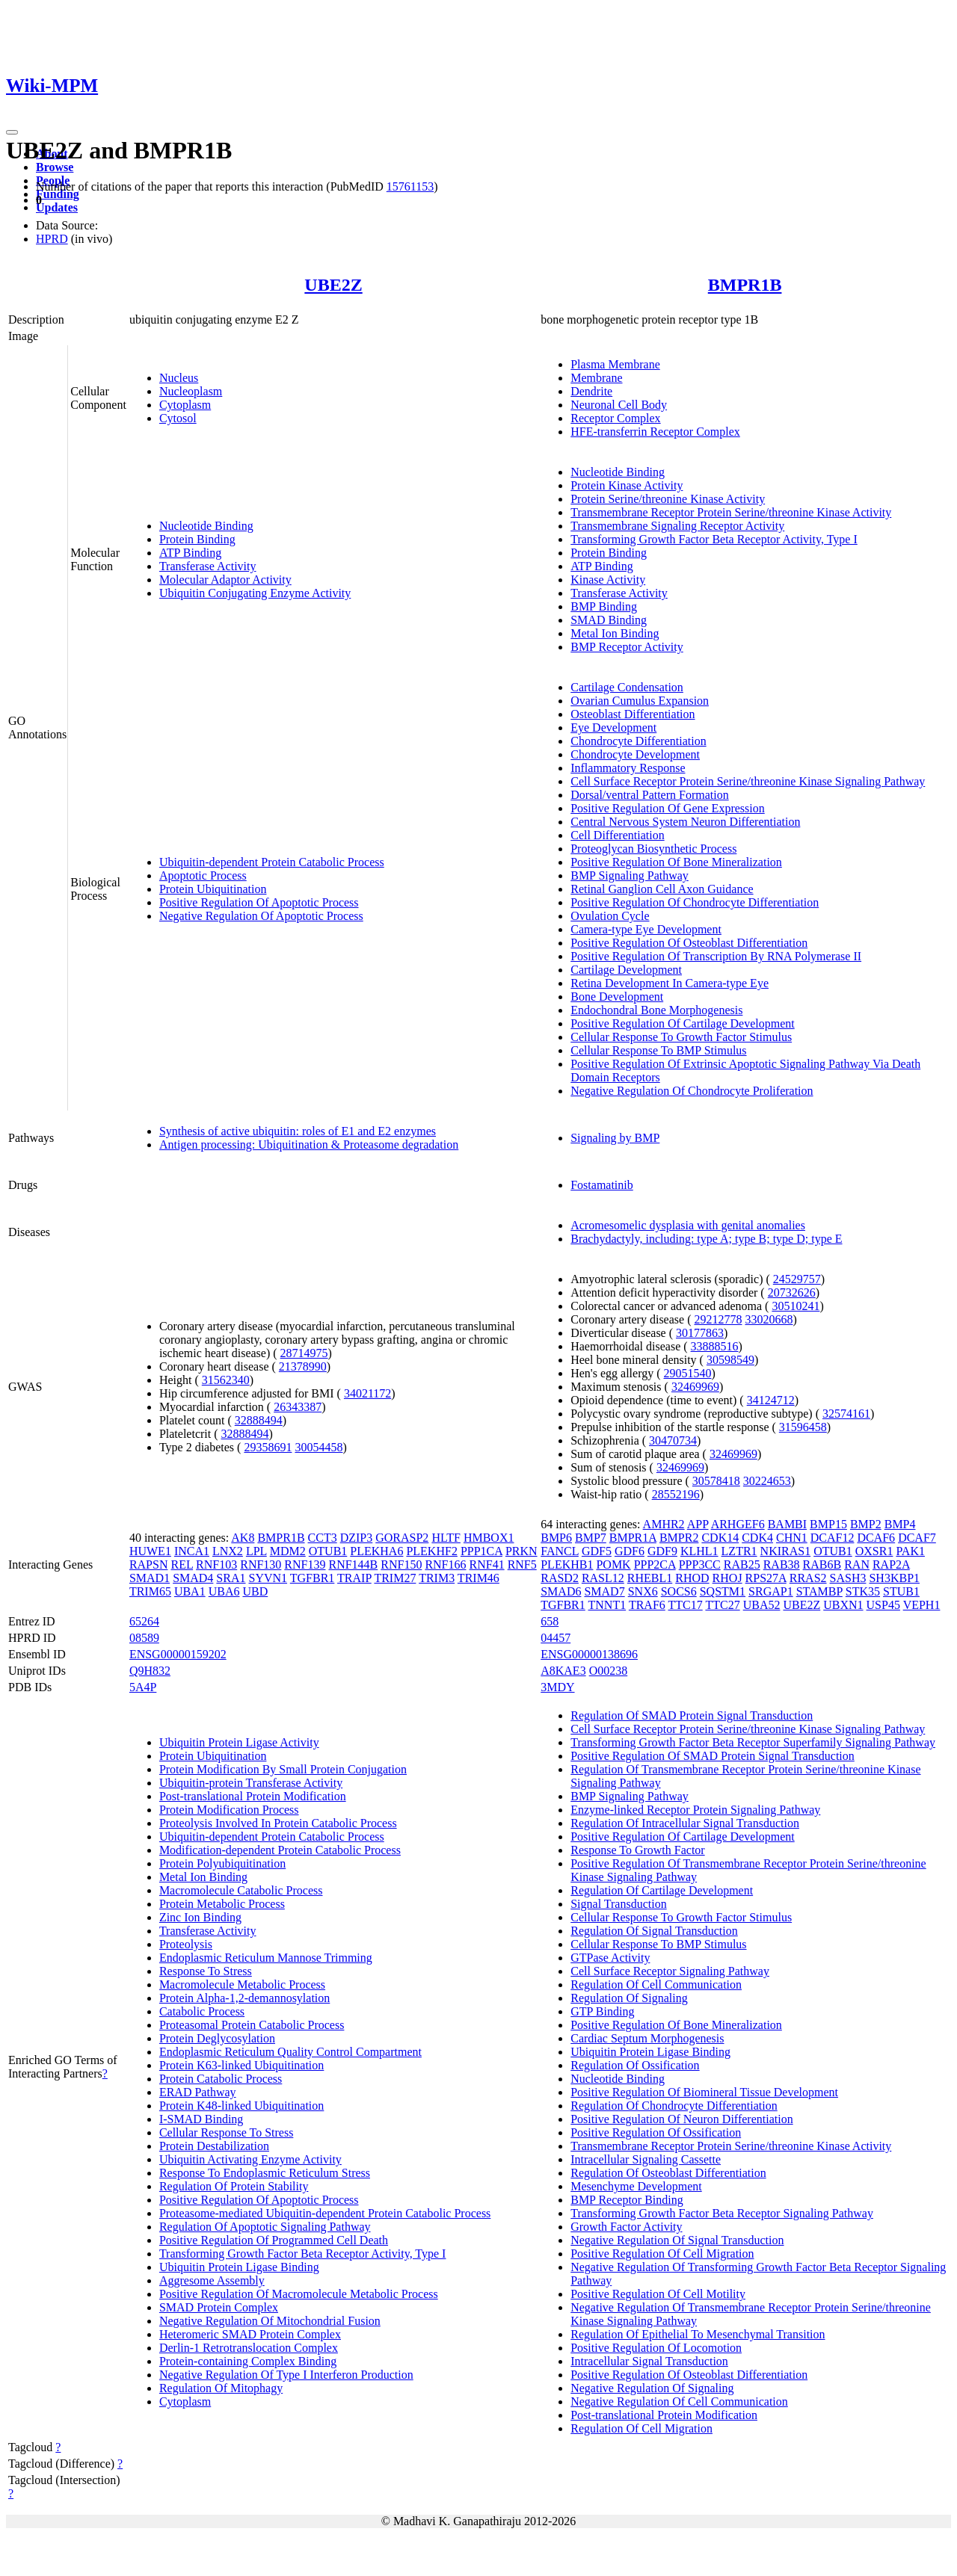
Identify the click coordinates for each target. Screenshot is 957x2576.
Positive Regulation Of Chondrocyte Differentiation (694, 902)
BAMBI (787, 1524)
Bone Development (616, 996)
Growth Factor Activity (626, 2226)
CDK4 (757, 1537)
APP (698, 1524)
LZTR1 (739, 1551)
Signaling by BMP (614, 1137)
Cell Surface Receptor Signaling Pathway (669, 1971)
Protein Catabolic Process (220, 2078)
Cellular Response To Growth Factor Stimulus (681, 1037)
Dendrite (591, 391)
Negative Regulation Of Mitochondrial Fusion (270, 2320)
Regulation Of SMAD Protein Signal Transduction (691, 1715)
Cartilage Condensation (626, 687)
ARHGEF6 (738, 1524)
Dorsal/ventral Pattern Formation (649, 794)
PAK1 (910, 1551)
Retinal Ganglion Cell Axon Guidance (661, 889)
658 (549, 1621)
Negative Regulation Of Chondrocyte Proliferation (691, 1090)
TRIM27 (395, 1578)
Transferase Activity (207, 566)
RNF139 (304, 1564)
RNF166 (445, 1564)
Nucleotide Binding (206, 525)
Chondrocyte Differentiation (638, 741)
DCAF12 (832, 1537)
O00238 (608, 1670)
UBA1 (190, 1591)
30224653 (767, 1480)
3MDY (557, 1687)
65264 (144, 1621)
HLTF (446, 1537)
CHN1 (791, 1537)
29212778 (718, 1319)
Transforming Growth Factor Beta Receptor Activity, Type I (714, 539)
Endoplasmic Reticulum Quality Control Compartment (290, 2051)
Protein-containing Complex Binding (247, 2361)
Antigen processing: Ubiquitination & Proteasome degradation (308, 1144)
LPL (256, 1551)
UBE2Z (333, 284)
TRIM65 (150, 1591)
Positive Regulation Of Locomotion (656, 2347)
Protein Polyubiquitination (222, 1863)
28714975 (304, 1353)
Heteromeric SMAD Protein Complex (250, 2334)
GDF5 (597, 1551)
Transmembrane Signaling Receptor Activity (677, 525)
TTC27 (722, 1605)
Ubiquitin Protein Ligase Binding (239, 2267)
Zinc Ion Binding (200, 1917)
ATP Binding (190, 552)
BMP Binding (603, 606)
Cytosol (178, 418)
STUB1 (901, 1591)
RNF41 (487, 1564)
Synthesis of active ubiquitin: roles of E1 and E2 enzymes (297, 1131)
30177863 (700, 1332)
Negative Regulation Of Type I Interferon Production (286, 2374)
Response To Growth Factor (637, 1850)
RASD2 (560, 1578)
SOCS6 (679, 1591)
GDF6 (629, 1551)
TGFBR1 (312, 1578)
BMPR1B (745, 284)
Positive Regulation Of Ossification (655, 2132)
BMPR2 (678, 1537)
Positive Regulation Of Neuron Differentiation (681, 2119)
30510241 (795, 1306)
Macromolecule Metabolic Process (242, 1984)
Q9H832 (149, 1670)
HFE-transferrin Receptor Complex (655, 431)
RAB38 (781, 1564)
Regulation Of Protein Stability (234, 2186)
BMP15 (828, 1524)
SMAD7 (604, 1591)
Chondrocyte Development (635, 754)
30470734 (673, 1440)
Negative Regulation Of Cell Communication (679, 2401)
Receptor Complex (615, 418)
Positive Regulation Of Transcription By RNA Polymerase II (715, 956)
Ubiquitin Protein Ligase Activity (239, 1742)
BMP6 (556, 1537)
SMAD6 (561, 1591)
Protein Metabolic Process (222, 1903)
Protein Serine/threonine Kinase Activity (667, 498)
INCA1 (191, 1551)
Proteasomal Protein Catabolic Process (252, 2025)
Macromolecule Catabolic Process (241, 1890)
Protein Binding (197, 539)
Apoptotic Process (203, 875)
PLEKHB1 (567, 1564)
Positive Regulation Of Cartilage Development (682, 1023)
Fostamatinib (601, 1185)
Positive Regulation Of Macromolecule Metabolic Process (298, 2294)
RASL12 (603, 1578)
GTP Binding (602, 2011)
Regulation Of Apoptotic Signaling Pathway (265, 2226)
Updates (57, 207)
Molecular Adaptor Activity (225, 579)
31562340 (226, 1380)
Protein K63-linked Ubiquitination (241, 2065)
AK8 (242, 1537)
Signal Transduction (618, 1903)
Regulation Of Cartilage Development (661, 1890)
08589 (144, 1637)
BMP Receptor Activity (626, 646)
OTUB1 (328, 1551)
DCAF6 (876, 1537)
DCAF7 (917, 1537)
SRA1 (230, 1578)
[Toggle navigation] (12, 132)
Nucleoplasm (190, 391)
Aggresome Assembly (212, 2280)
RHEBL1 (649, 1578)
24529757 (797, 1279)
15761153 (410, 186)
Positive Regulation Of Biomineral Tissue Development (704, 2092)
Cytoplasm (185, 404)
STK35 (863, 1591)
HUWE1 (150, 1551)
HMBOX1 (489, 1537)
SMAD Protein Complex (218, 2307)
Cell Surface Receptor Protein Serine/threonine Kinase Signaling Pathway (747, 781)
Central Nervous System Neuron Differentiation (685, 821)
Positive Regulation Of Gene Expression (667, 808)
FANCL (560, 1551)
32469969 (695, 1386)
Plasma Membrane (615, 364)
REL (181, 1564)
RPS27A (766, 1578)
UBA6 (224, 1591)
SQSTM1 (722, 1591)
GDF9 (662, 1551)
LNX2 (227, 1551)
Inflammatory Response (627, 768)
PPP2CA (655, 1564)
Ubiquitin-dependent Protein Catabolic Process (271, 862)
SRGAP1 (770, 1591)
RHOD (692, 1578)
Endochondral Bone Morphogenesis (656, 1010)
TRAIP (354, 1578)
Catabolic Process (201, 2011)
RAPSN (148, 1564)
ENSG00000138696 (589, 1654)
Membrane (596, 377)
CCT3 (322, 1537)
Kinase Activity (607, 579)
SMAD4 (193, 1578)
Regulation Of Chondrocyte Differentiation (674, 2105)
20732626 (792, 1292)
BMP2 (865, 1524)
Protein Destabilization (214, 2146)
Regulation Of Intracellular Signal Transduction (684, 1823)
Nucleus (178, 377)
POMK (613, 1564)
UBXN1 (843, 1605)
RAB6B (822, 1564)
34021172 (367, 1393)
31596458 (803, 1427)
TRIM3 (437, 1578)
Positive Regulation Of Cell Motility (657, 2294)
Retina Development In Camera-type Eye (669, 983)
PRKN (521, 1551)
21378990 (303, 1366)
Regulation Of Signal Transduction (654, 1930)
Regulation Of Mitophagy (221, 2388)
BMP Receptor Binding (626, 2199)
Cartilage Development (626, 969)
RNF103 (216, 1564)
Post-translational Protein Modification (252, 1796)
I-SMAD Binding (201, 2119)
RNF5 (522, 1564)
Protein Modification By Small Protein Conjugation (283, 1769)
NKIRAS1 (785, 1551)
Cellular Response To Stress (226, 2132)
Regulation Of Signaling (628, 1998)
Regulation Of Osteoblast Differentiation (668, 2172)
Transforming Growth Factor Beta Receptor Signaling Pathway (721, 2213)
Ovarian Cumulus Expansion (639, 700)
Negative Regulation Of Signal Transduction (677, 2240)
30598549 (730, 1359)
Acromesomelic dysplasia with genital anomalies (687, 1225)
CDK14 (720, 1537)
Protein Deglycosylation (217, 2038)
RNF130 (260, 1564)
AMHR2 (664, 1524)
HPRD (52, 238)
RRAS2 (808, 1578)
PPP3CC (700, 1564)
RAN (857, 1564)
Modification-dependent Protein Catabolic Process (280, 1850)
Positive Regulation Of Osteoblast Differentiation (688, 942)
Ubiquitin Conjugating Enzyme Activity (255, 593)
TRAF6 (647, 1605)
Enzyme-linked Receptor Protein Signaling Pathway (695, 1809)
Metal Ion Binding (614, 633)
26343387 (297, 1406)
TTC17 (685, 1605)
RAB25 (742, 1564)
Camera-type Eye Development (645, 929)
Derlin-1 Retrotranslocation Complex (248, 2347)
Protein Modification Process (229, 1809)
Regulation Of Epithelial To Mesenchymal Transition (697, 2334)
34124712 (771, 1400)
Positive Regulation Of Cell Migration (662, 2253)
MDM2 (288, 1551)
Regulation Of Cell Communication (656, 1984)
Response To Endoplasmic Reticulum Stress (264, 2172)
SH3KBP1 (894, 1578)
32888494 (259, 1420)
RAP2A (891, 1564)
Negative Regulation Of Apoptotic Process (261, 915)
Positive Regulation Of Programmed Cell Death (273, 2240)
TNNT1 (607, 1605)
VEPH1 (922, 1605)
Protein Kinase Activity (626, 485)
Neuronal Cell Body (618, 404)
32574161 (846, 1413)
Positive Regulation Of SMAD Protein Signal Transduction (712, 1755)
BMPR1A (632, 1537)
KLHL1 (699, 1551)
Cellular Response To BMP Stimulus (658, 1050)
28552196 (676, 1494)
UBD (255, 1591)
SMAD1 (149, 1578)
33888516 (715, 1346)
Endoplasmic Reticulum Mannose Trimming (265, 1957)
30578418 (716, 1480)
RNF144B (353, 1564)
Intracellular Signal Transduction (649, 2361)
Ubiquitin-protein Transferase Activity (250, 1782)
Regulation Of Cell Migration (641, 2428)
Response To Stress (205, 1971)
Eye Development (613, 727)
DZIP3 (356, 1537)
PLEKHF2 (431, 1551)
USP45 (883, 1605)
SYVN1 (267, 1578)
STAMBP (819, 1591)
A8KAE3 (563, 1670)
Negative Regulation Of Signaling (651, 2388)
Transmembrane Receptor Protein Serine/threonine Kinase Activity (730, 512)
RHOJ (727, 1578)
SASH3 (848, 1578)
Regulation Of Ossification (634, 2065)
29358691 (268, 1447)
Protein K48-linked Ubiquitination (241, 2105)
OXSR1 (874, 1551)
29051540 (688, 1373)
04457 (555, 1637)
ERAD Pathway (197, 2092)
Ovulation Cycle (609, 915)
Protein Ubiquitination (213, 889)
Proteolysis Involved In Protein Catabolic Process (278, 1823)
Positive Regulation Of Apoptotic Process (259, 902)
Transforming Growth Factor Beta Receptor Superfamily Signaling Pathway (752, 1742)
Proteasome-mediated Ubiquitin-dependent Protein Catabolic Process (324, 2213)
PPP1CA (481, 1551)
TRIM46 (478, 1578)
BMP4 (900, 1524)
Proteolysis (185, 1944)
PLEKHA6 (376, 1551)
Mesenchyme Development (636, 2186)
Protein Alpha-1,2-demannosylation (244, 1998)
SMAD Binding (608, 620)
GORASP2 (401, 1537)
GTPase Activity (610, 1957)
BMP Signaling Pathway (629, 875)
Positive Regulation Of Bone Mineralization (676, 862)
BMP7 (590, 1537)
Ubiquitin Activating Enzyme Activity (250, 2159)
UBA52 (762, 1605)
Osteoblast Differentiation (632, 714)
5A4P (142, 1687)
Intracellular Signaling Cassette (645, 2159)
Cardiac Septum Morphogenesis (647, 2038)
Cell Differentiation (617, 835)
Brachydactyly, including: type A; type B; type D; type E (706, 1238)
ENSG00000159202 (178, 1654)
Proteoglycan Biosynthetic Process (653, 848)
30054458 (318, 1447)
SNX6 (643, 1591)
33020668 (769, 1319)
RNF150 (401, 1564)
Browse (54, 167)
